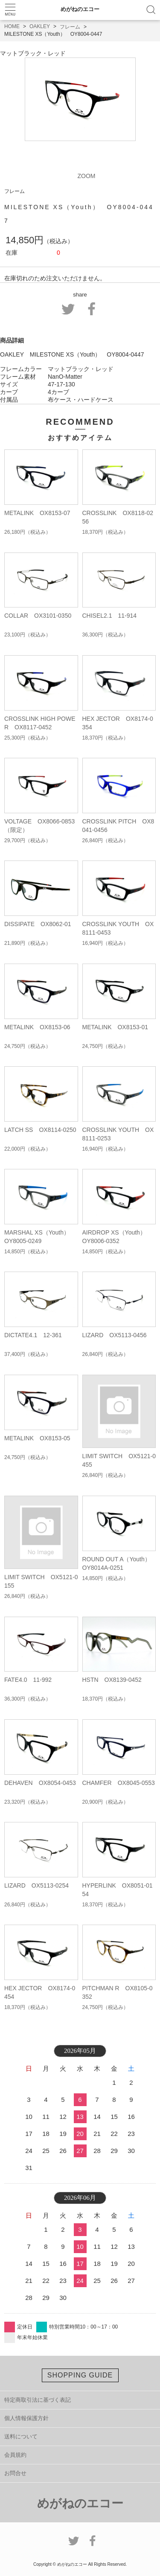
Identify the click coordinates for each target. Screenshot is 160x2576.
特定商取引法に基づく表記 (37, 2400)
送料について (21, 2436)
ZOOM (87, 176)
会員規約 (15, 2455)
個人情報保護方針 (26, 2418)
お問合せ (15, 2473)
